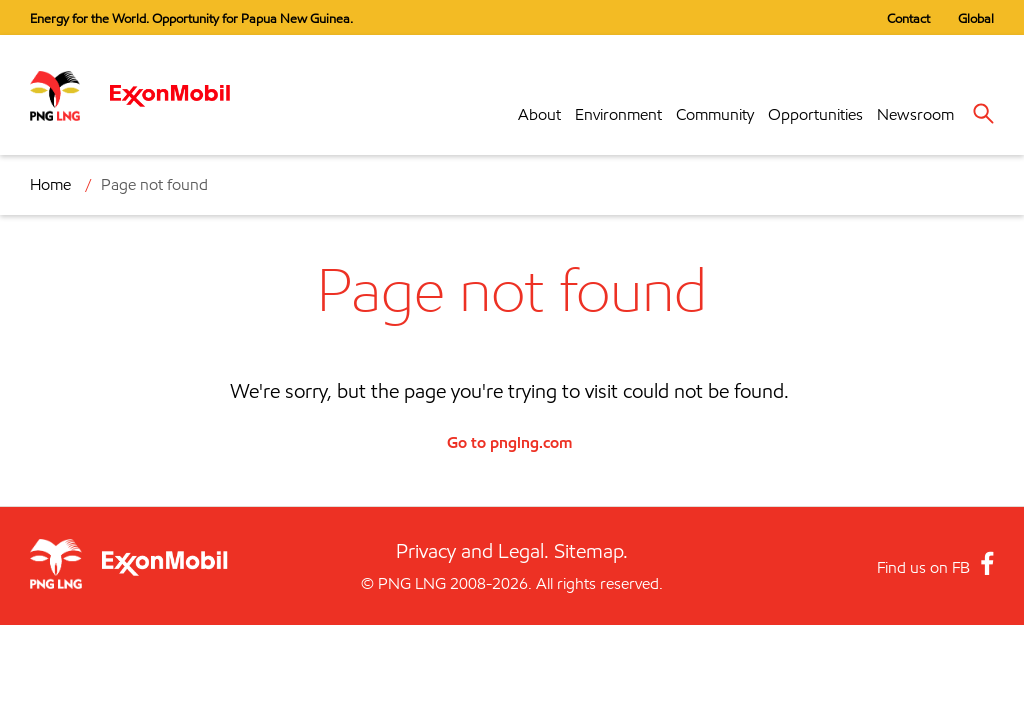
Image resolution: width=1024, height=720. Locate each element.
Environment (618, 114)
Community (715, 114)
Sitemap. (591, 551)
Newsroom (915, 114)
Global (976, 18)
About (539, 114)
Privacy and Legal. (472, 551)
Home (50, 184)
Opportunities (815, 114)
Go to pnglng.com (509, 442)
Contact (908, 18)
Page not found (154, 184)
